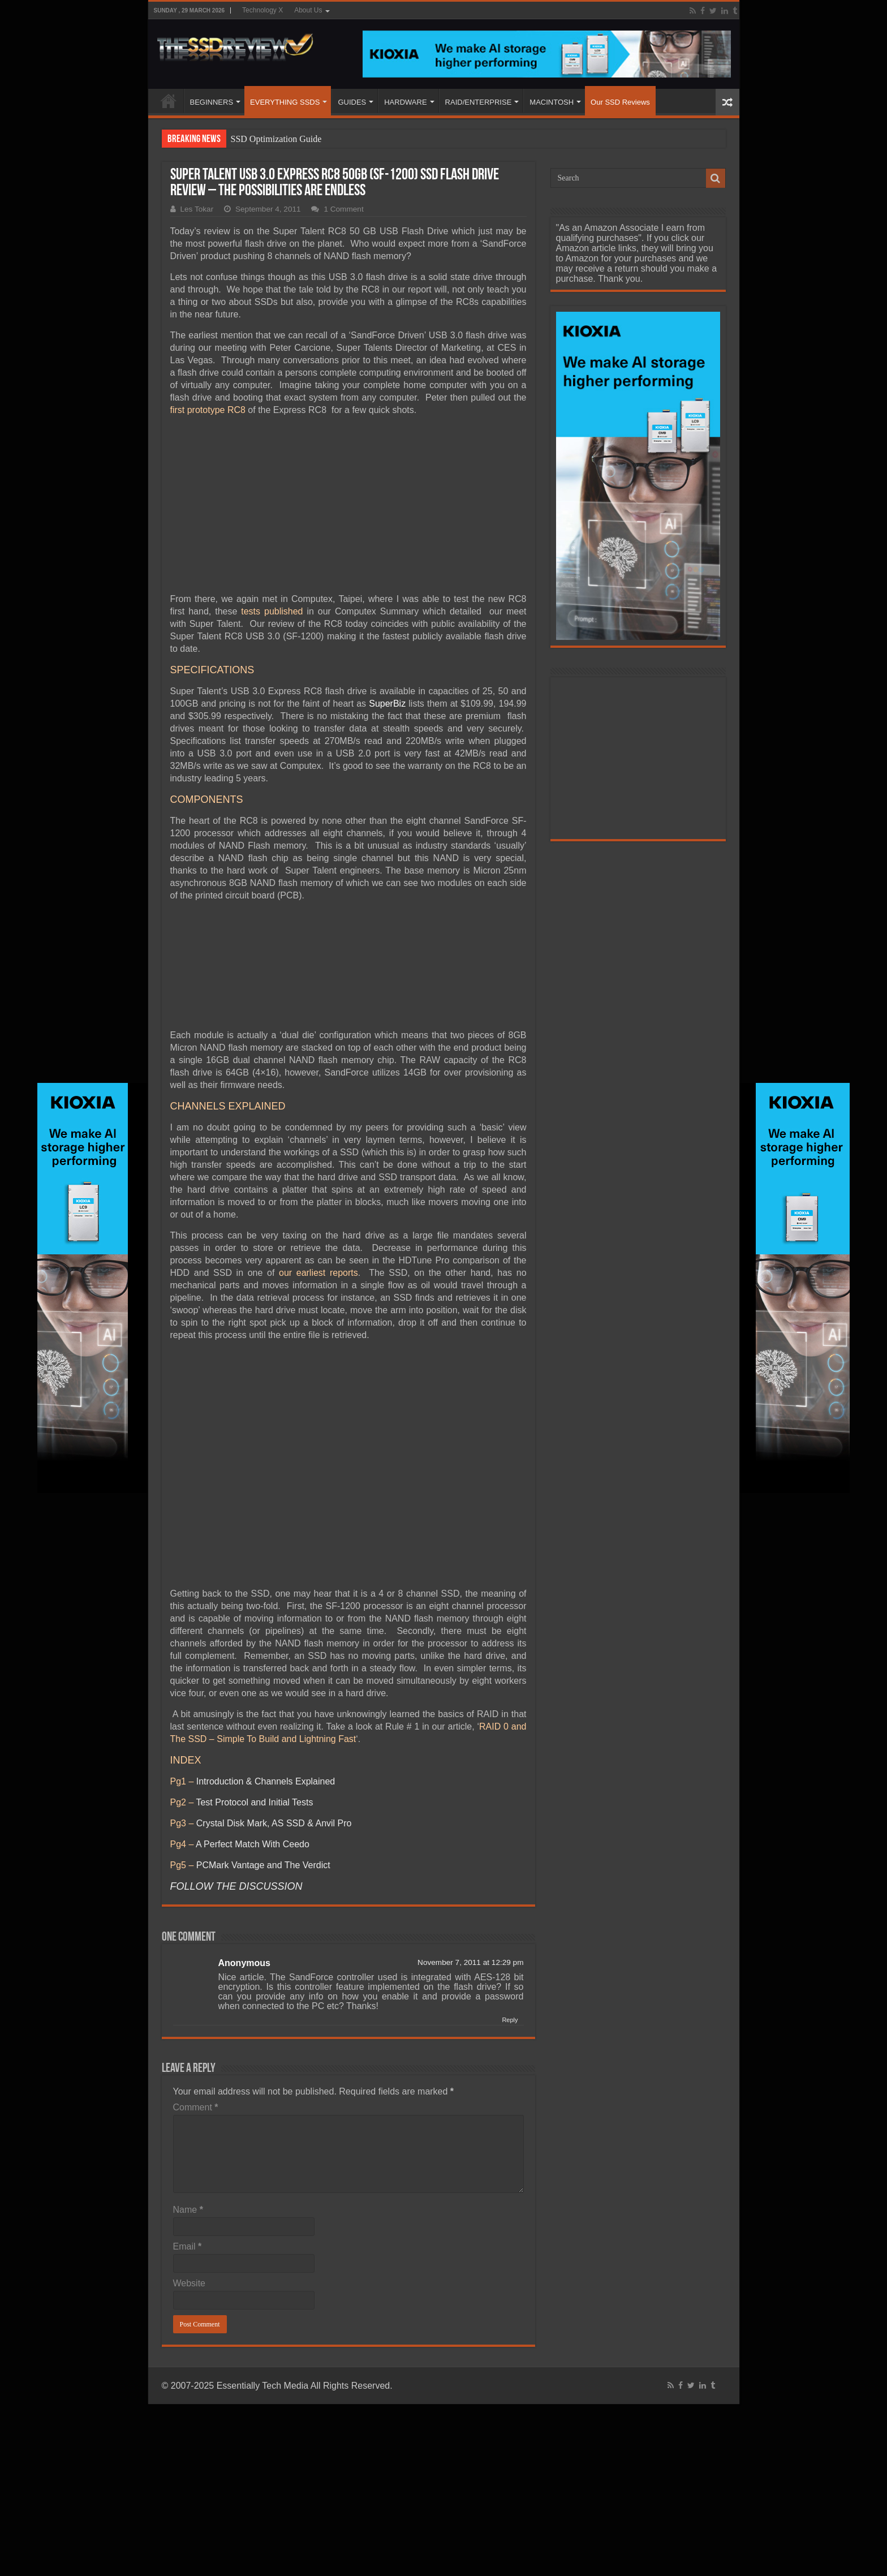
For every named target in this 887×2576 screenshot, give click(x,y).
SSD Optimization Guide (276, 139)
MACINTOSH (551, 102)
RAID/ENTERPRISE (478, 102)
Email (187, 2246)
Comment (195, 2107)
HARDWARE (405, 102)
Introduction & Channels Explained (265, 1781)
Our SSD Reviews (620, 102)
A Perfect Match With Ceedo (252, 1844)
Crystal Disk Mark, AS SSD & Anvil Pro (274, 1823)
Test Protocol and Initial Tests (254, 1802)
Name (188, 2209)
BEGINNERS (212, 102)
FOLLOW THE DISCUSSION (236, 1886)
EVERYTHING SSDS (285, 102)
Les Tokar (197, 209)
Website (189, 2283)
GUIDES (352, 102)
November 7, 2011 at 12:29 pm (470, 1962)
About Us (308, 10)
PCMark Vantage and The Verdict (263, 1865)
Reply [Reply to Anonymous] (510, 2019)
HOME (168, 101)
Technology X (262, 10)
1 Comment (343, 209)
